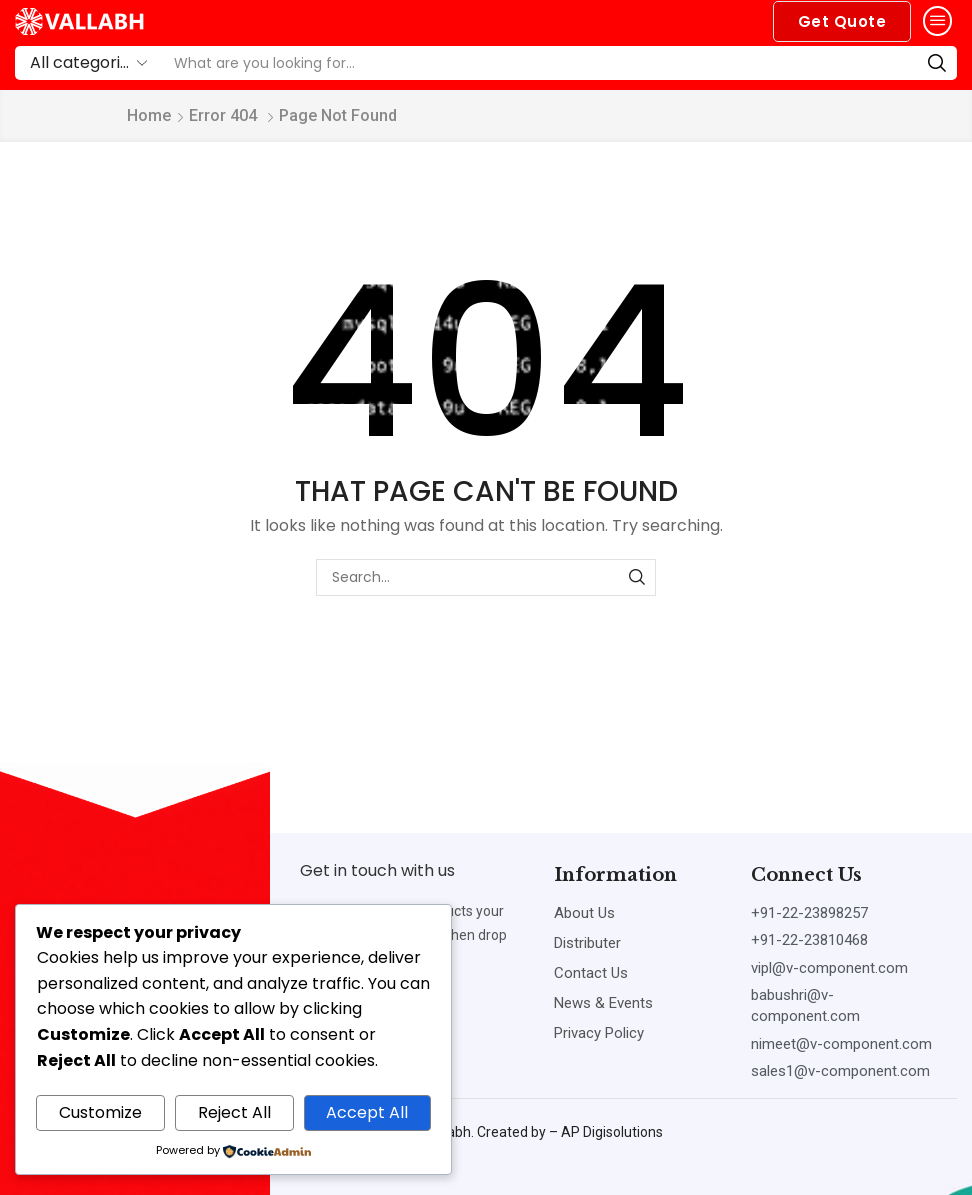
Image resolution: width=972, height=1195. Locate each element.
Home (149, 115)
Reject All (234, 1112)
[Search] (937, 63)
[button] (842, 21)
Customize (100, 1112)
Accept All (367, 1112)
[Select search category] (87, 63)
